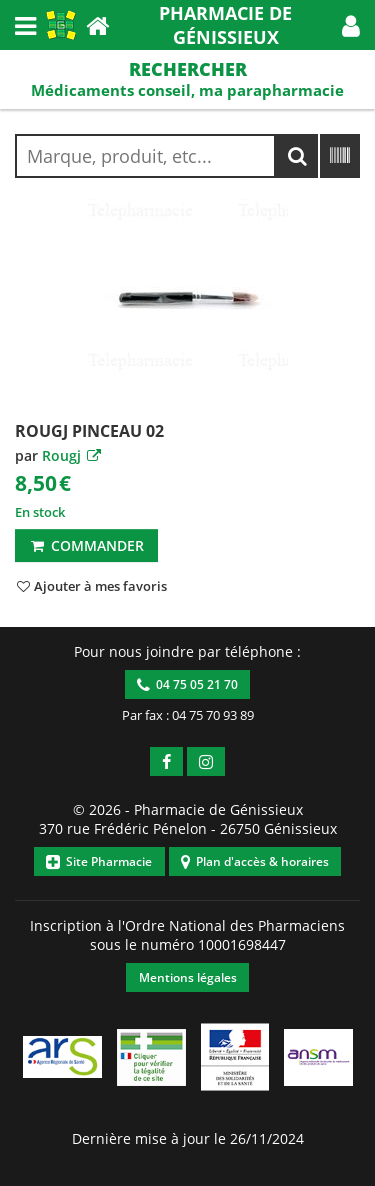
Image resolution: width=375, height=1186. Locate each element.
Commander (86, 545)
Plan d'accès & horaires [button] (255, 861)
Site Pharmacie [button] (99, 861)
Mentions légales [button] (188, 977)
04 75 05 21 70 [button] (187, 684)
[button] (351, 25)
